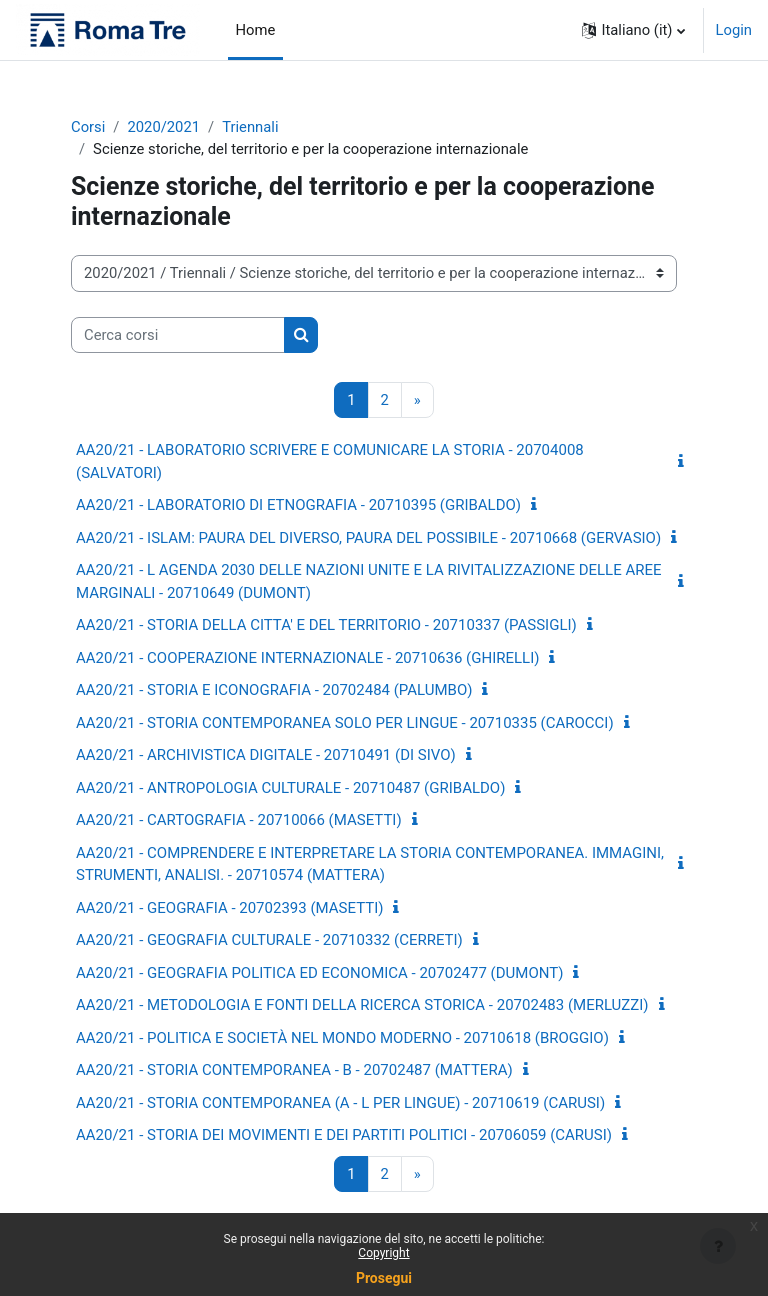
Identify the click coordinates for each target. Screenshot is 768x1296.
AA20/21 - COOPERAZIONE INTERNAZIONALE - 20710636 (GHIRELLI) (307, 658)
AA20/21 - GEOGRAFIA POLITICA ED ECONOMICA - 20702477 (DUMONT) (319, 973)
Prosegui (384, 1278)
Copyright (383, 1253)
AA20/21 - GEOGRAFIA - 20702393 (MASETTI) (229, 908)
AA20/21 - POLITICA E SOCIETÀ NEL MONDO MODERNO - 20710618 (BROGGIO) (342, 1038)
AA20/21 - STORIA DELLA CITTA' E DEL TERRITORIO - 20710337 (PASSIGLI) (326, 625)
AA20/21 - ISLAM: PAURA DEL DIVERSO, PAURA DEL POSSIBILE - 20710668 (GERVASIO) (368, 538)
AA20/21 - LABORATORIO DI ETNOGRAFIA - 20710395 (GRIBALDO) (298, 505)
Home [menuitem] (256, 30)
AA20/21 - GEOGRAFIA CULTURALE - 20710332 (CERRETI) (269, 940)
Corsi (88, 127)
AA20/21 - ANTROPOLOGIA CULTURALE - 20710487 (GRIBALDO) (290, 788)
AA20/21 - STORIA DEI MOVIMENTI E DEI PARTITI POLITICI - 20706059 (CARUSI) (344, 1135)
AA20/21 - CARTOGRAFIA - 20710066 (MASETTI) (239, 820)
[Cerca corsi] (178, 335)
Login (734, 30)
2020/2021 (163, 127)
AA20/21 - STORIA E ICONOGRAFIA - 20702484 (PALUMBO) (274, 690)
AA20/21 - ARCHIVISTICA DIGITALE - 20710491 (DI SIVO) (266, 755)
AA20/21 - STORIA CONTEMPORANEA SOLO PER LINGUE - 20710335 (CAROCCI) (345, 723)
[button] (633, 30)
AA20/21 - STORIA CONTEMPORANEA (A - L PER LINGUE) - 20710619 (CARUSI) (340, 1103)
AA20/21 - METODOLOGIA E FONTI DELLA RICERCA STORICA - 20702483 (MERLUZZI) (362, 1005)
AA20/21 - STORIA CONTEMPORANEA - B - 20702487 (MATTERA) (294, 1070)
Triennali (250, 127)
